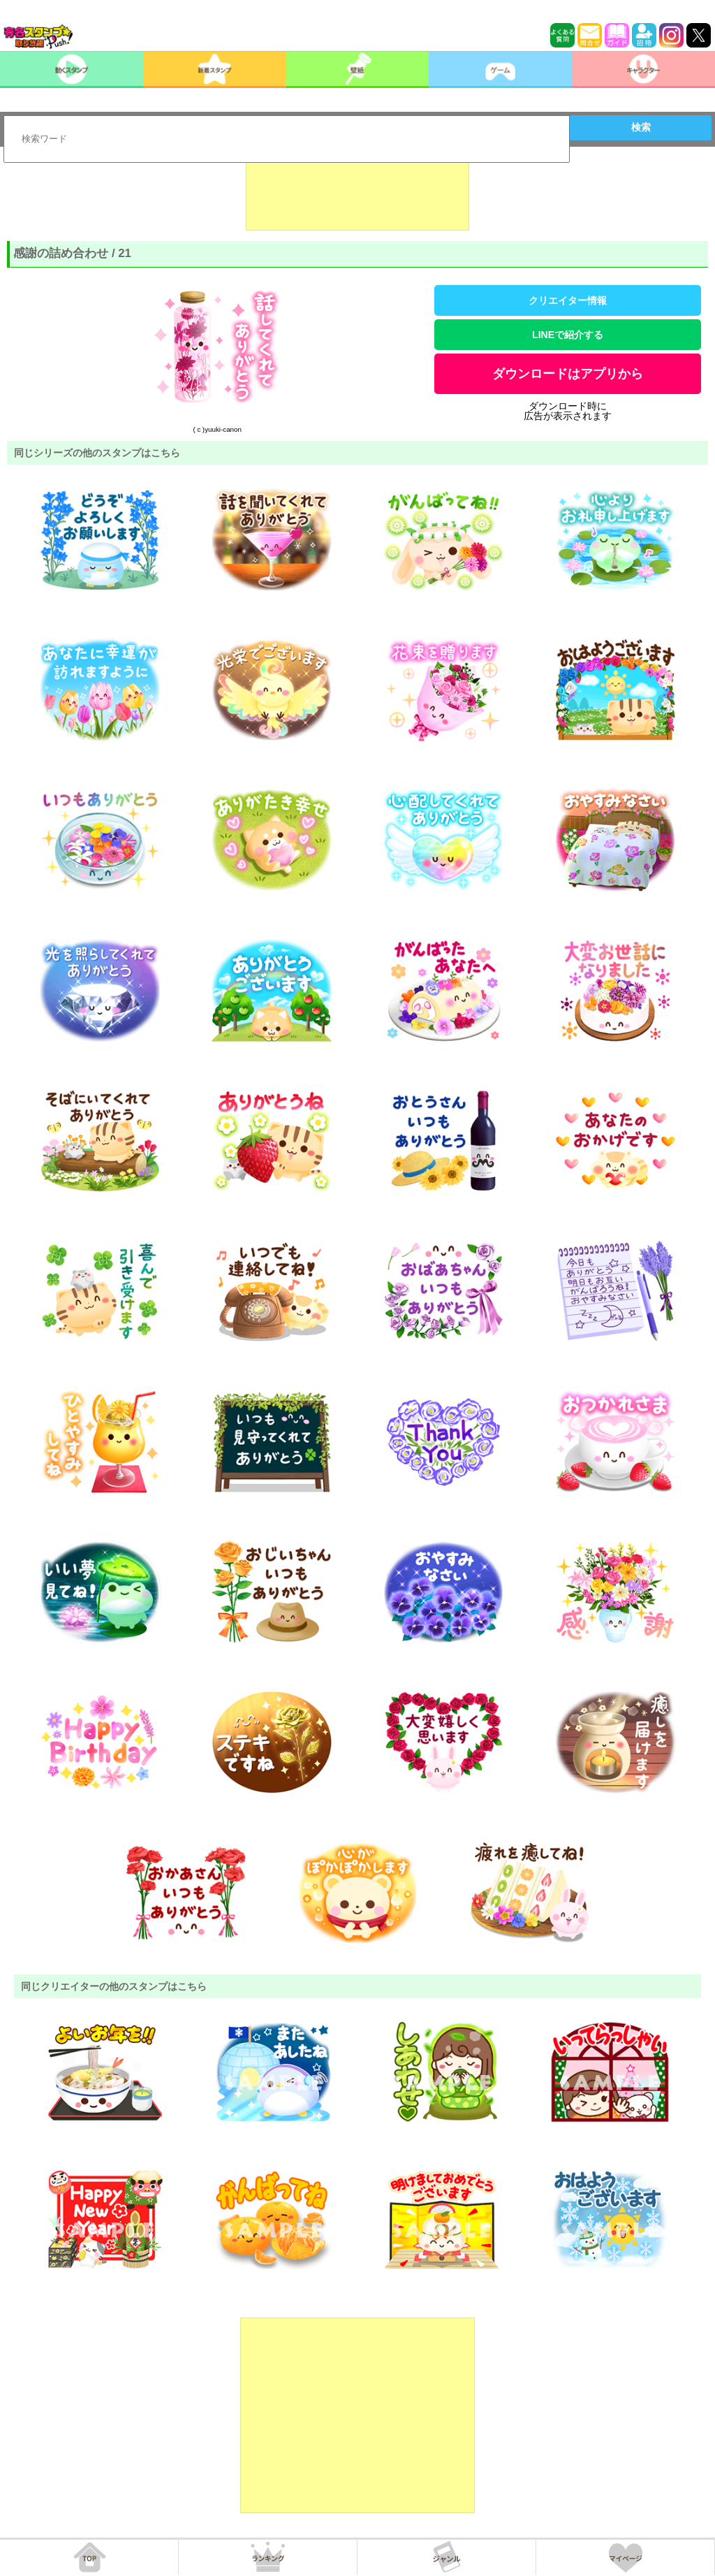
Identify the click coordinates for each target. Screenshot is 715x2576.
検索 (641, 127)
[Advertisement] (357, 196)
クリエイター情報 (568, 300)
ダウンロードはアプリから (567, 374)
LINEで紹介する (567, 334)
